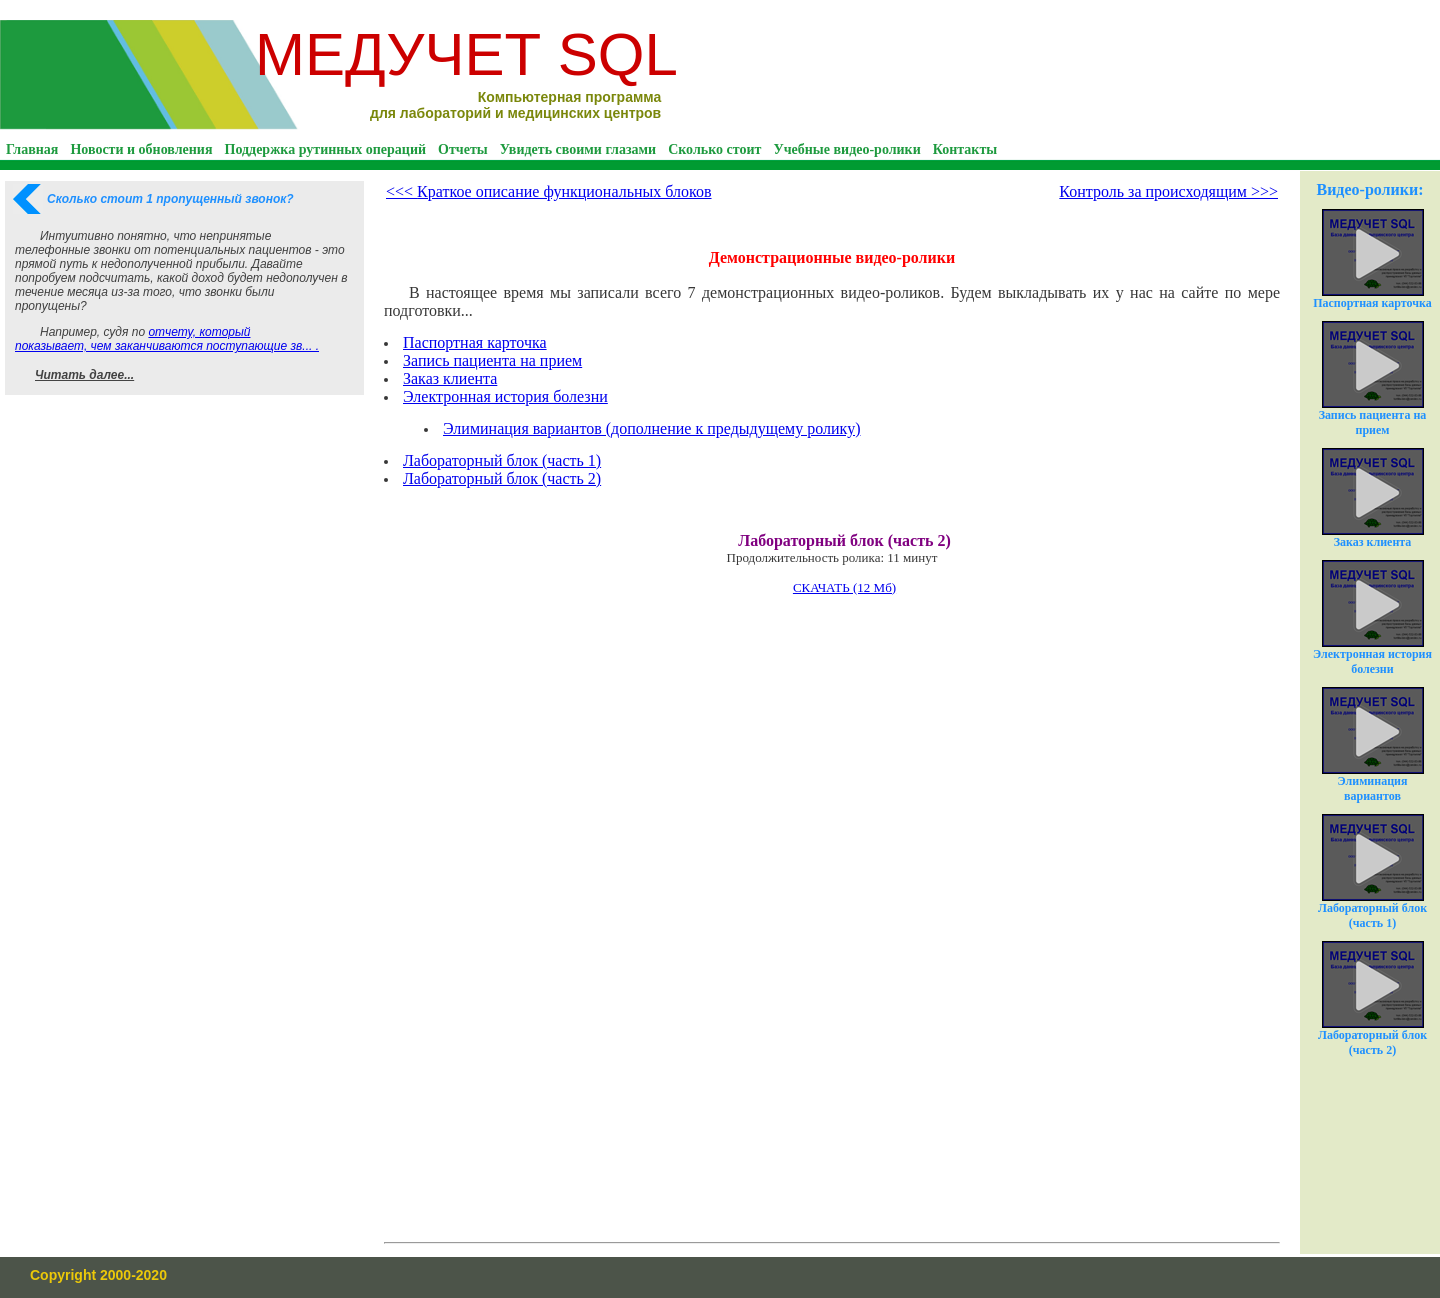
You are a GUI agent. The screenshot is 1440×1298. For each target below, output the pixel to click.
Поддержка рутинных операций (326, 149)
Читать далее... (84, 375)
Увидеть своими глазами (578, 149)
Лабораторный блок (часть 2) (1372, 999)
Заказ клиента (450, 378)
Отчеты (463, 149)
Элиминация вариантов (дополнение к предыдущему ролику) (651, 428)
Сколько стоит (714, 149)
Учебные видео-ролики (846, 149)
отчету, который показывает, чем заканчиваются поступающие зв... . (167, 339)
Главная (32, 149)
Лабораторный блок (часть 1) (1372, 872)
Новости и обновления (141, 149)
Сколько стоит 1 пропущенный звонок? (170, 199)
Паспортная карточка (475, 342)
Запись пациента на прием (492, 360)
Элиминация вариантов (1373, 745)
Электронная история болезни (505, 396)
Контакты (965, 149)
